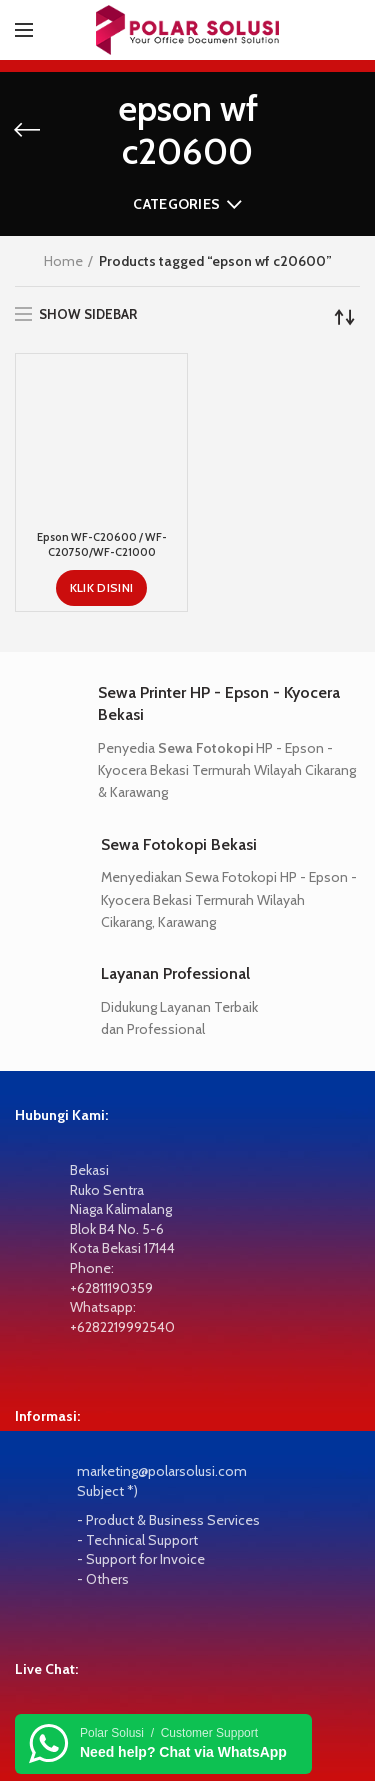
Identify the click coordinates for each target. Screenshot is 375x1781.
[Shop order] (345, 317)
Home (63, 261)
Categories (176, 204)
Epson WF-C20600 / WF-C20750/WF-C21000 (102, 450)
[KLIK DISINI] (101, 494)
